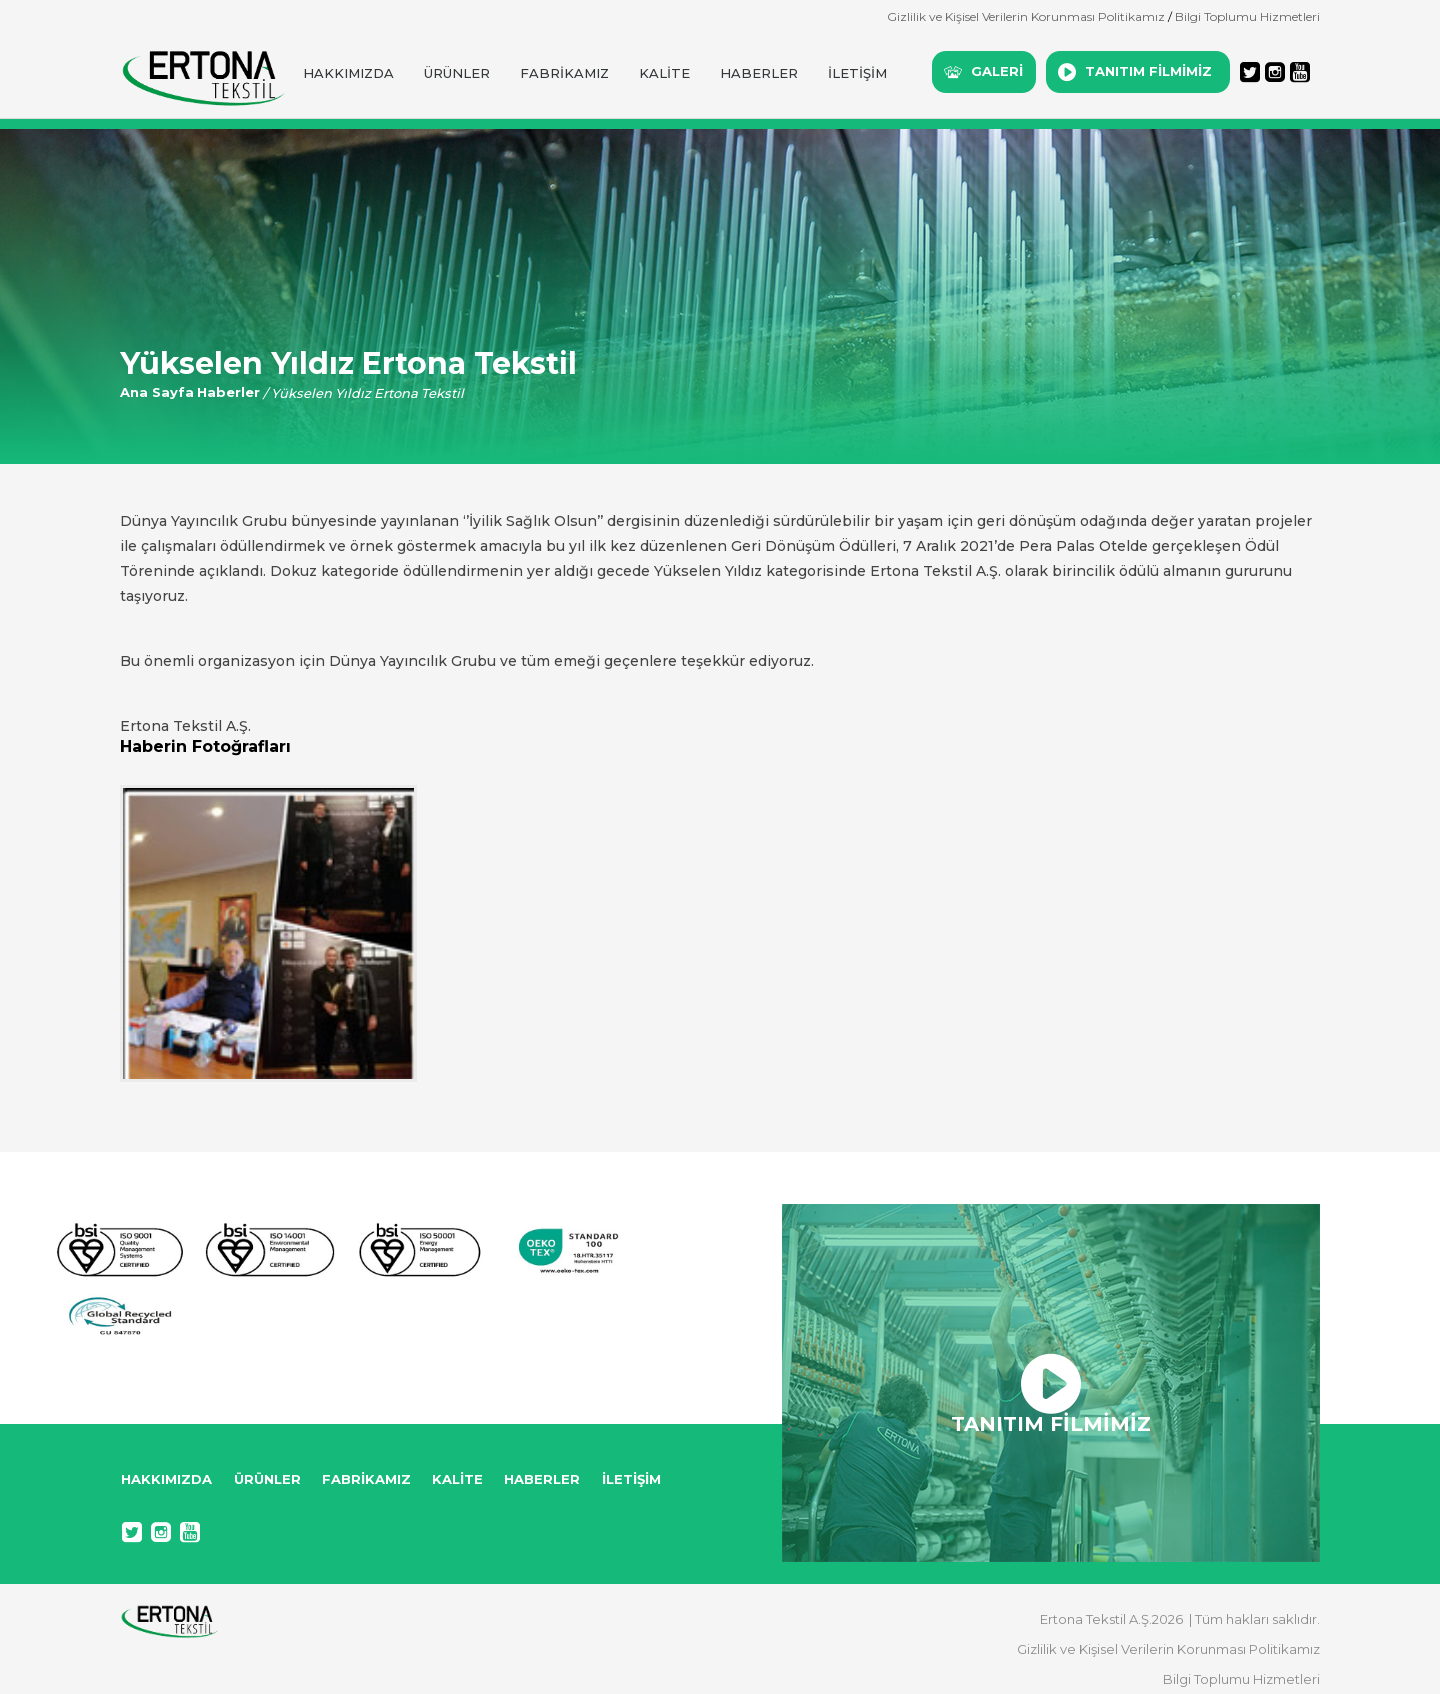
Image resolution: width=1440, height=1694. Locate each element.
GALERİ (997, 71)
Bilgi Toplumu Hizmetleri (1247, 16)
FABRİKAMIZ (564, 73)
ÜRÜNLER (457, 73)
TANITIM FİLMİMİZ (1148, 71)
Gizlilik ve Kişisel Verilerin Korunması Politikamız (1026, 16)
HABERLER (759, 73)
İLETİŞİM (857, 73)
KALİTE (664, 73)
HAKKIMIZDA (348, 73)
